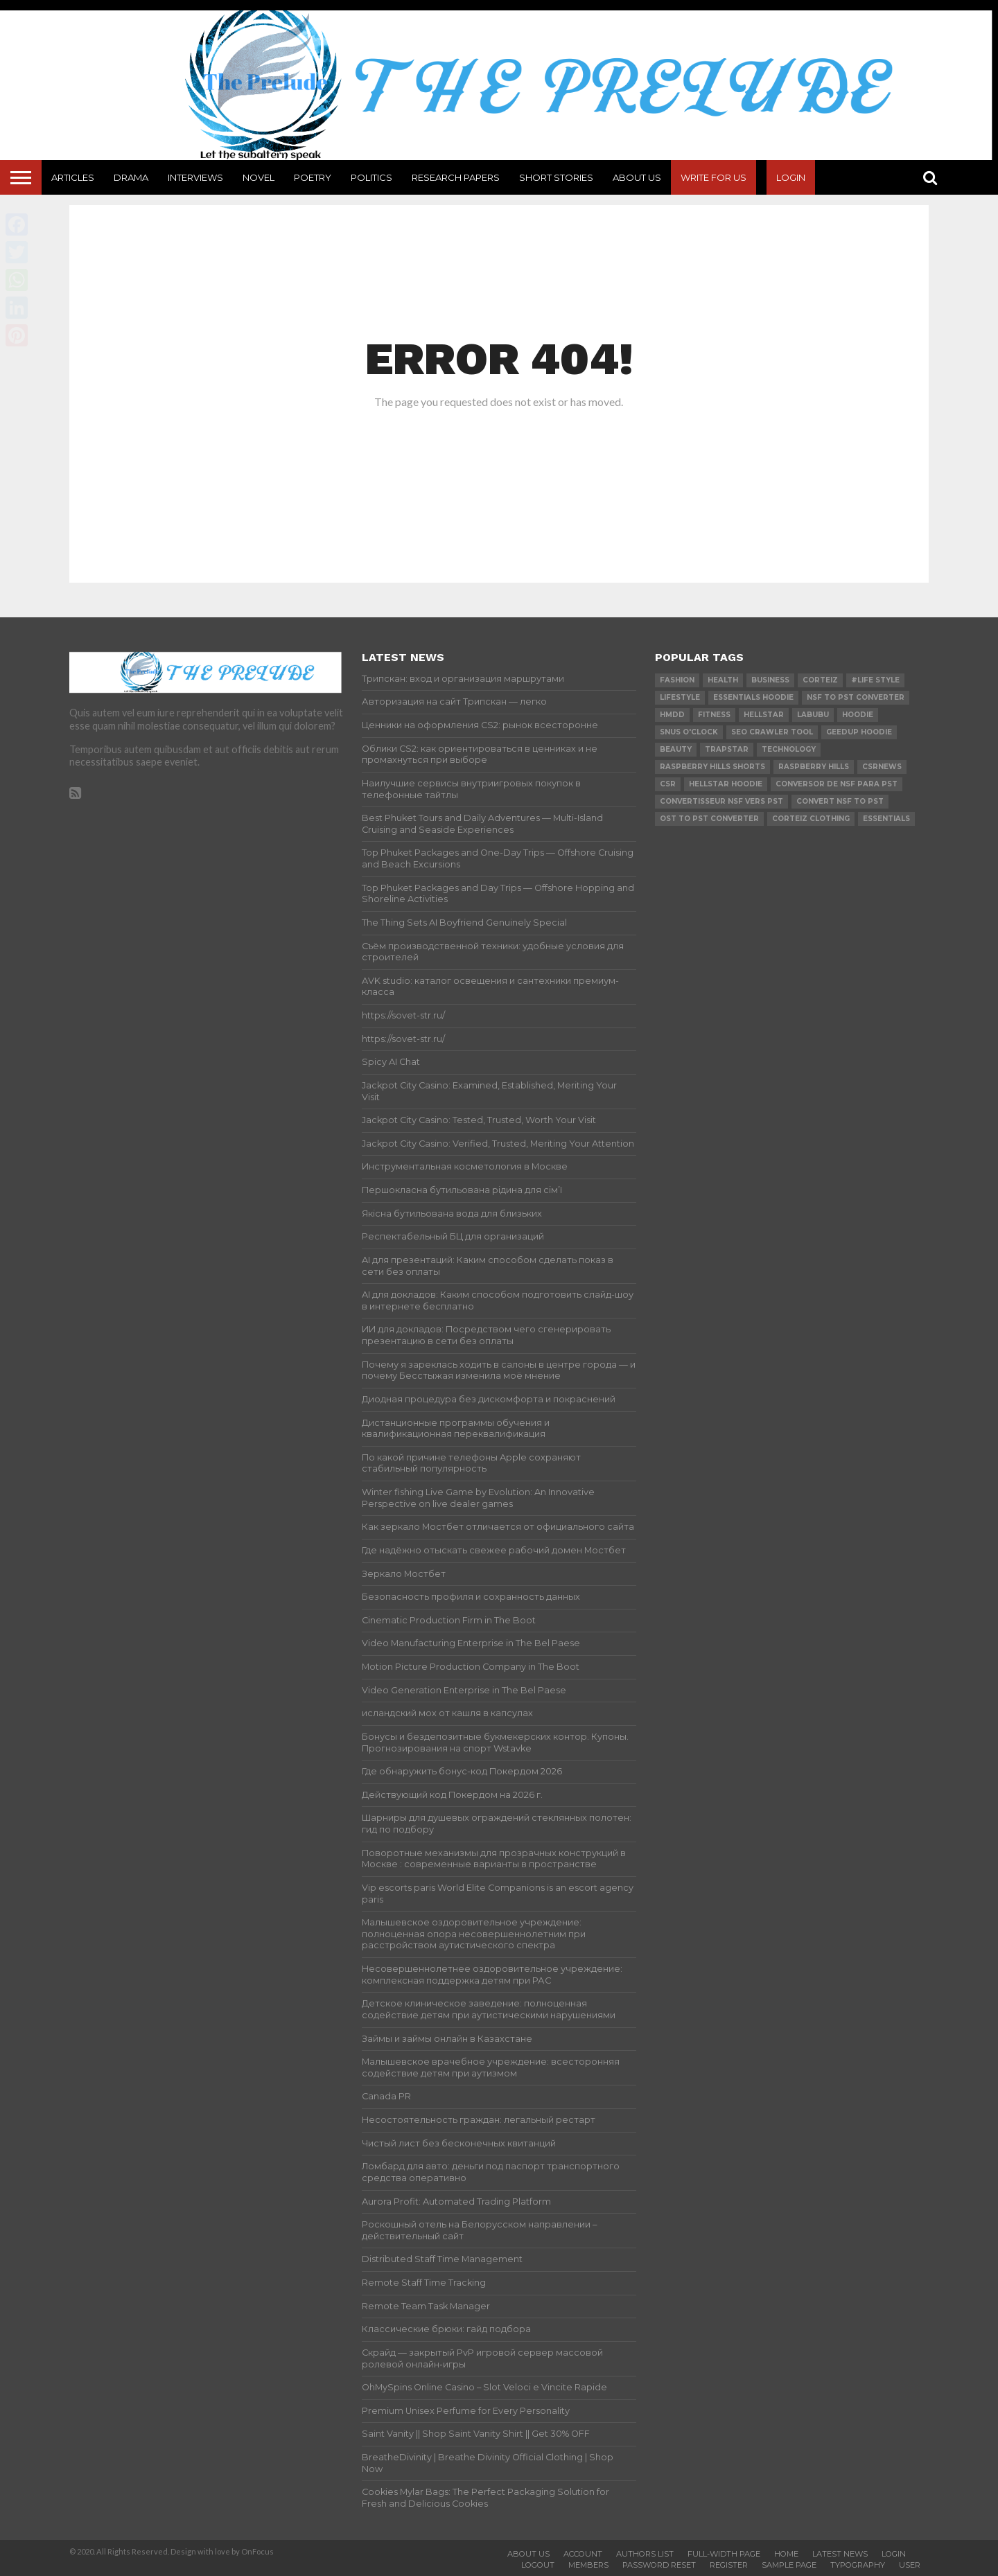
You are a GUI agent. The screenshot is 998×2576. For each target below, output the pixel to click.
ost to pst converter (709, 818)
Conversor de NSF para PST (837, 783)
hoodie (857, 714)
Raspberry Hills (813, 766)
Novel (258, 177)
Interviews (195, 177)
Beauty (676, 749)
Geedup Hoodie (859, 731)
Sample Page (789, 2565)
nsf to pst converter (855, 697)
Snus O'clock (689, 731)
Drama (131, 177)
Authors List (645, 2554)
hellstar (764, 714)
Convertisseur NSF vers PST (721, 801)
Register (729, 2565)
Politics (371, 177)
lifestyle (680, 697)
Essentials (886, 818)
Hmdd (672, 714)
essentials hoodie (753, 697)
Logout (537, 2565)
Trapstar (726, 749)
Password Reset (659, 2565)
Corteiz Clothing (811, 818)
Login (790, 177)
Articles (72, 177)
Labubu (813, 714)
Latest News (840, 2554)
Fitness (714, 714)
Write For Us (713, 177)
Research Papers (456, 177)
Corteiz (820, 680)
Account (582, 2554)
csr (668, 783)
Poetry (312, 177)
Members (588, 2565)
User (909, 2565)
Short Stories (556, 177)
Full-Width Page (724, 2554)
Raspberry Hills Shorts (712, 766)
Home (786, 2554)
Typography (857, 2565)
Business (770, 680)
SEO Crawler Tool (772, 731)
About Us (637, 177)
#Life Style (875, 680)
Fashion (677, 680)
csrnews (882, 766)
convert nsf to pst (840, 801)
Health (723, 680)
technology (789, 749)
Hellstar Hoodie (725, 783)
